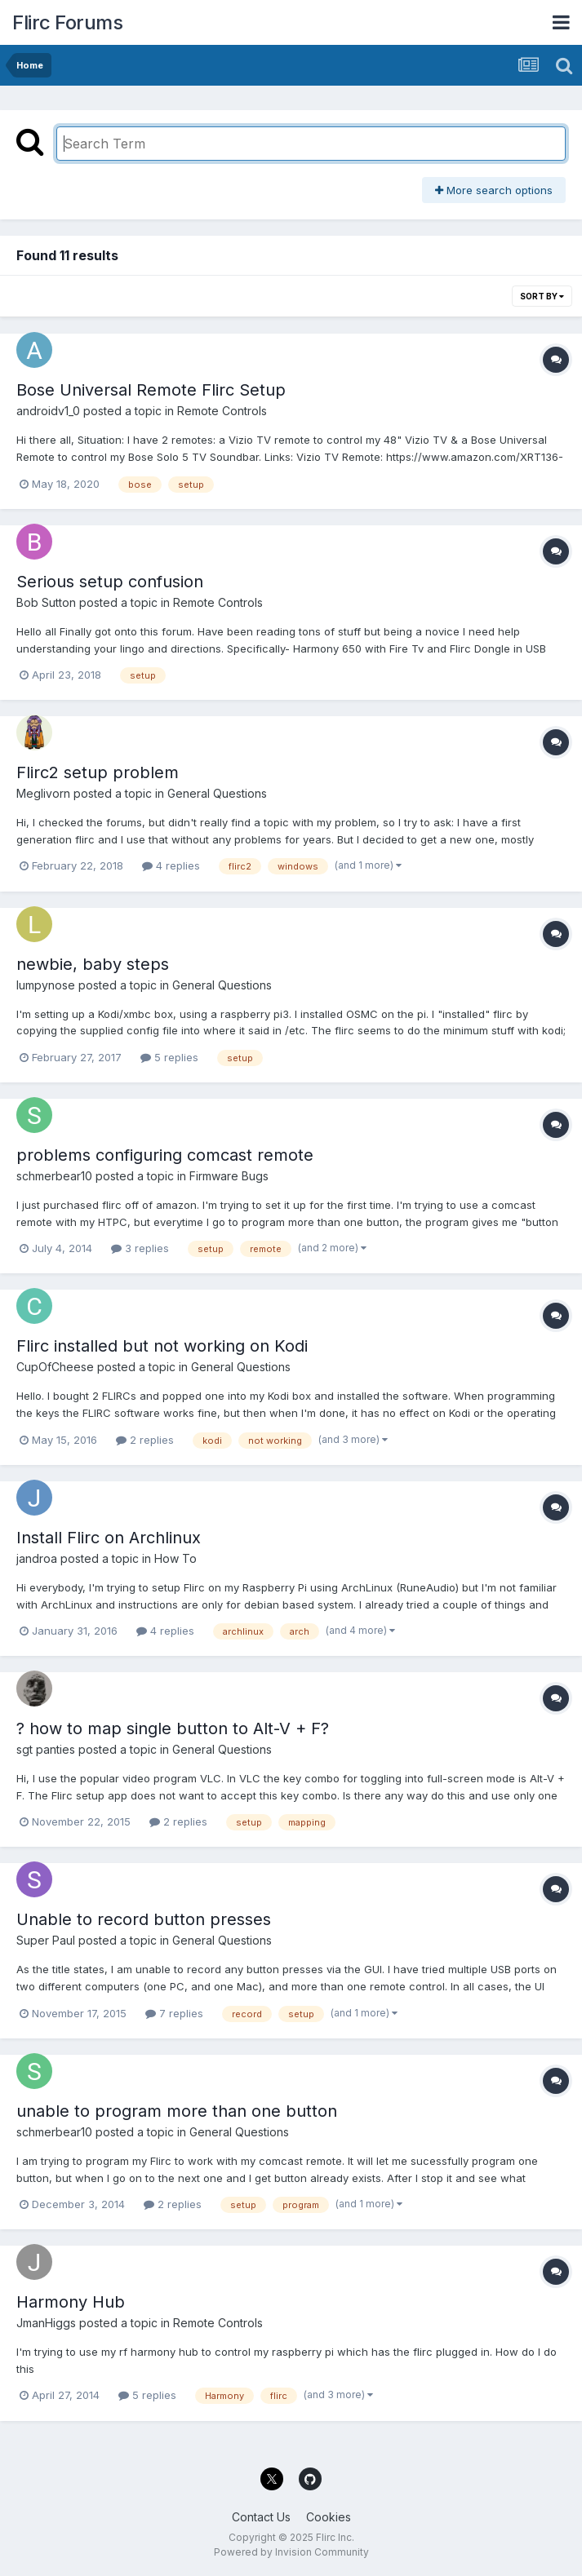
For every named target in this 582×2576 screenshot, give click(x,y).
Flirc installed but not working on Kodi (162, 1346)
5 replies (169, 1057)
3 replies (140, 1248)
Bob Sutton (46, 602)
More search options (494, 190)
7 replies (174, 2013)
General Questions (217, 793)
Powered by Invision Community (291, 2552)
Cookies (328, 2517)
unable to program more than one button (176, 2111)
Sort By (542, 296)
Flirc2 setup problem (97, 772)
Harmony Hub (70, 2302)
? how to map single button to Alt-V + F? (172, 1728)
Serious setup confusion (109, 581)
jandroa (36, 1558)
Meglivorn (43, 793)
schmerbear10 (54, 1176)
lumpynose (45, 985)
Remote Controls (222, 411)
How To (175, 1558)
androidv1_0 (48, 411)
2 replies (145, 1439)
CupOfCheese (55, 1367)
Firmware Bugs (229, 1176)
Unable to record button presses (143, 1919)
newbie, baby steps (92, 964)
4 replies (171, 865)
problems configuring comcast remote (164, 1155)
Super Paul (45, 1940)
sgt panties (45, 1749)
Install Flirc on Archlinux (108, 1537)
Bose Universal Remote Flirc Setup (151, 390)
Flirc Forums (67, 22)
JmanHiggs (46, 2323)
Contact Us (261, 2517)
